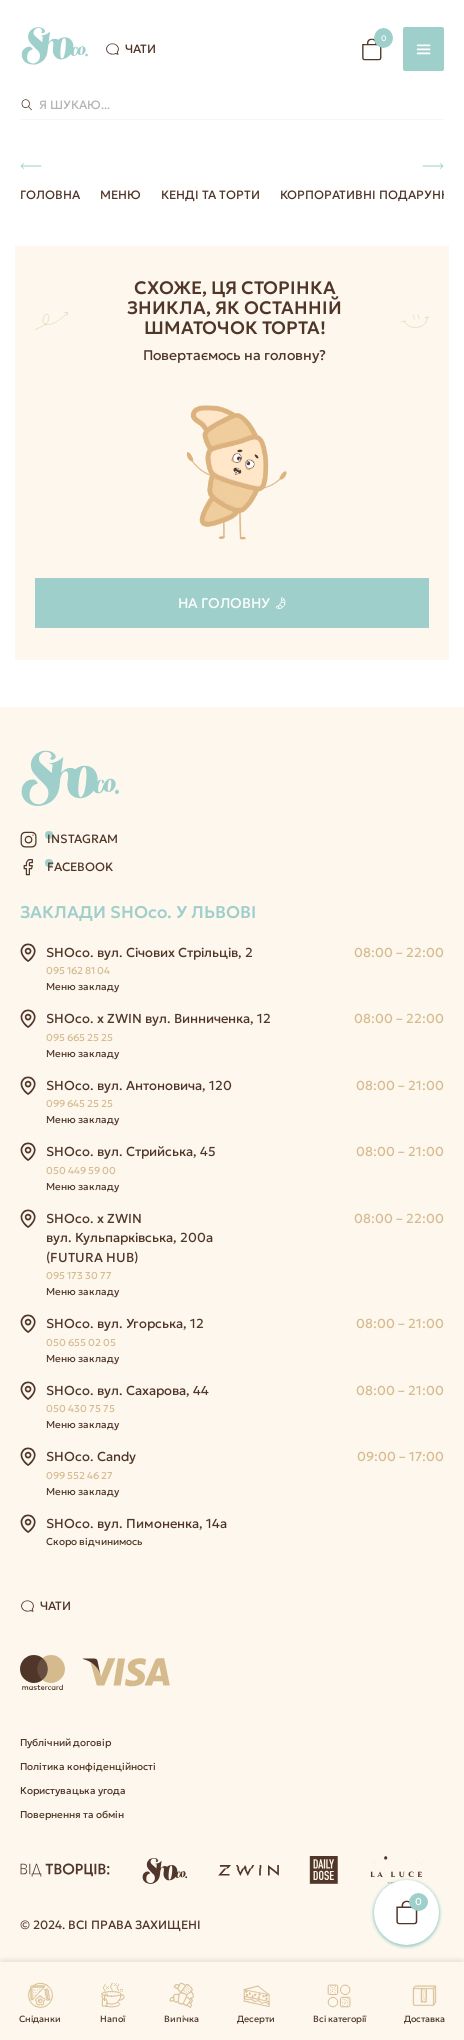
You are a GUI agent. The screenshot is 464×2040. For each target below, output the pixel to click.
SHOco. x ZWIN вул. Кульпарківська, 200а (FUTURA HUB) (129, 1238)
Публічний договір (65, 1742)
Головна (50, 194)
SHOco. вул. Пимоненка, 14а (136, 1523)
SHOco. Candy (91, 1456)
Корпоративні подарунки (369, 194)
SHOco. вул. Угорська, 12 (125, 1323)
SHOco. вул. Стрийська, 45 (131, 1151)
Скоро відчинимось (94, 1541)
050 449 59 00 (81, 1170)
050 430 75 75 (80, 1408)
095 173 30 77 (79, 1275)
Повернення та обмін (72, 1814)
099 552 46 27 (79, 1475)
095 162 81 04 (78, 970)
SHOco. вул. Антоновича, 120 (139, 1085)
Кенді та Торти (210, 194)
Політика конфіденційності (88, 1766)
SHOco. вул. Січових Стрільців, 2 (149, 952)
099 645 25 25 (79, 1103)
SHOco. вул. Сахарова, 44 (127, 1390)
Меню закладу (82, 986)
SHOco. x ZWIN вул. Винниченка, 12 (158, 1018)
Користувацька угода (73, 1790)
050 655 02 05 (81, 1342)
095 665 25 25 (79, 1037)
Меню (120, 194)
